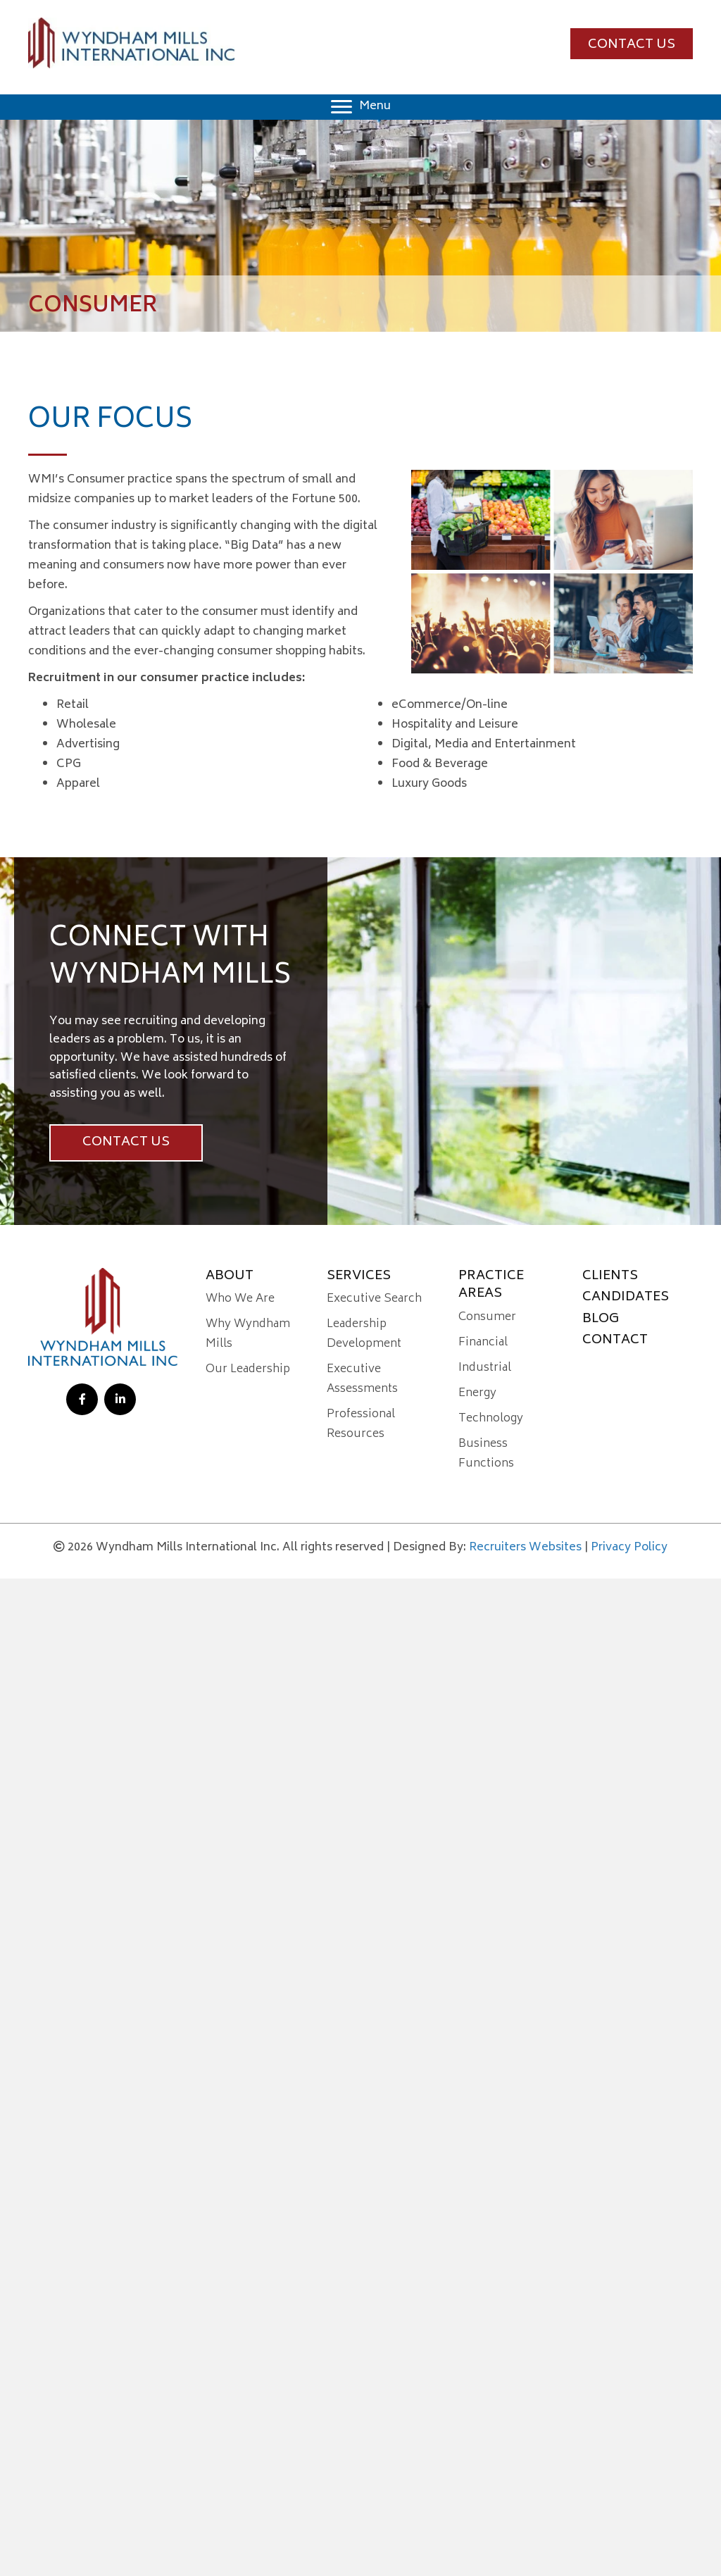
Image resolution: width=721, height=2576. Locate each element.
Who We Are (240, 1299)
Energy (477, 1393)
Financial (483, 1342)
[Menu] (360, 107)
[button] (631, 43)
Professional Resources (361, 1424)
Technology (490, 1419)
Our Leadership (248, 1369)
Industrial (484, 1368)
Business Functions (486, 1454)
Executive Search (374, 1299)
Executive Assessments (362, 1379)
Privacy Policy (629, 1547)
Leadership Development (364, 1334)
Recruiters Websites (525, 1547)
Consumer (487, 1317)
